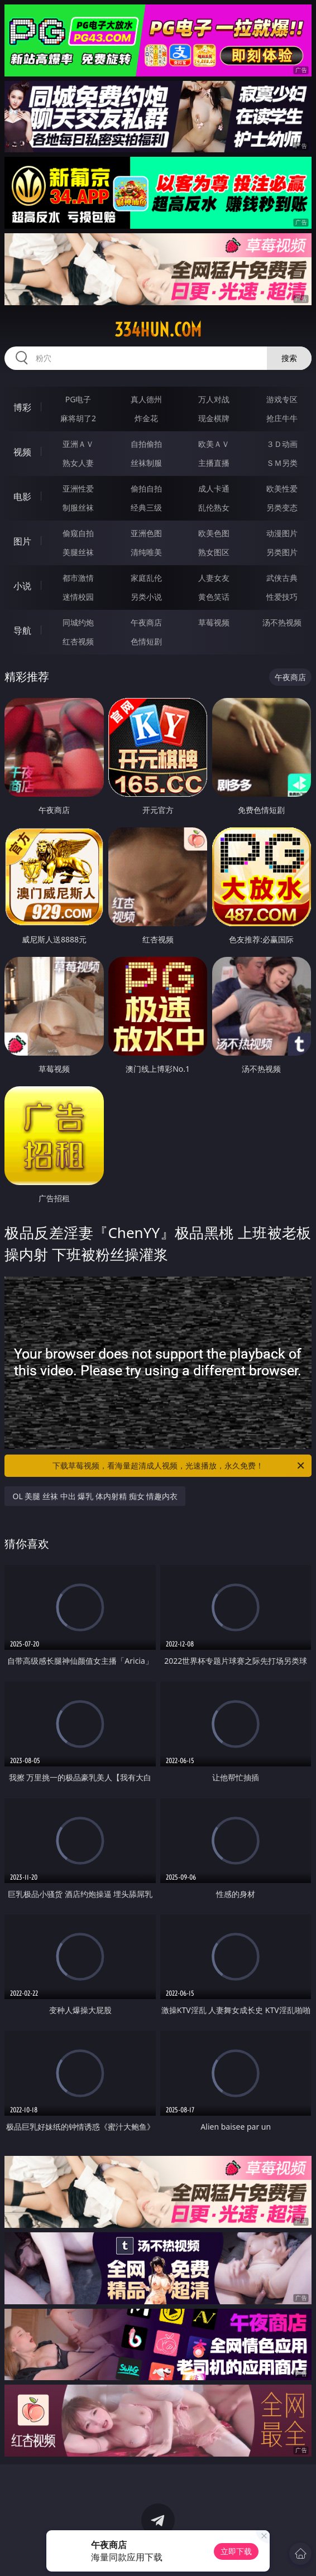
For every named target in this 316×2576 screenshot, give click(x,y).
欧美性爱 (282, 488)
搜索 (289, 358)
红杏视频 (78, 641)
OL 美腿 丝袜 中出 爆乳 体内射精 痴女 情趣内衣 (95, 1496)
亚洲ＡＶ (78, 444)
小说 (22, 586)
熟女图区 (213, 552)
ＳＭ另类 (282, 463)
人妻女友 (213, 577)
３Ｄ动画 (282, 444)
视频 (22, 452)
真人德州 (146, 399)
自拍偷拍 (146, 444)
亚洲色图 (146, 533)
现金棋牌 (213, 418)
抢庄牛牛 (282, 418)
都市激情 (78, 577)
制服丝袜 (78, 507)
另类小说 (146, 596)
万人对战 (213, 399)
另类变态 (282, 507)
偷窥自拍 (78, 533)
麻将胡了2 (78, 418)
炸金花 (146, 418)
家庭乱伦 (146, 577)
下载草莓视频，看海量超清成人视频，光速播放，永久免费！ (179, 1465)
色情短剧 (146, 641)
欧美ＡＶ (213, 444)
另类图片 (282, 552)
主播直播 (213, 463)
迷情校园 (78, 596)
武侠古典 (282, 577)
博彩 (22, 407)
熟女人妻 (78, 463)
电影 (22, 496)
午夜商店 (146, 622)
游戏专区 (282, 399)
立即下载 (236, 2551)
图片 (22, 541)
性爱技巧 (282, 596)
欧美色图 (213, 533)
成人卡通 (213, 488)
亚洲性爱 (78, 488)
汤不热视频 (281, 622)
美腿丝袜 (78, 552)
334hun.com (158, 330)
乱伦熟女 (213, 507)
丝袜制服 (146, 463)
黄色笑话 (213, 596)
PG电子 (78, 399)
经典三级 (146, 507)
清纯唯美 (146, 552)
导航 (22, 630)
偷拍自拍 (146, 488)
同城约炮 (78, 622)
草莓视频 (213, 622)
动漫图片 (282, 533)
